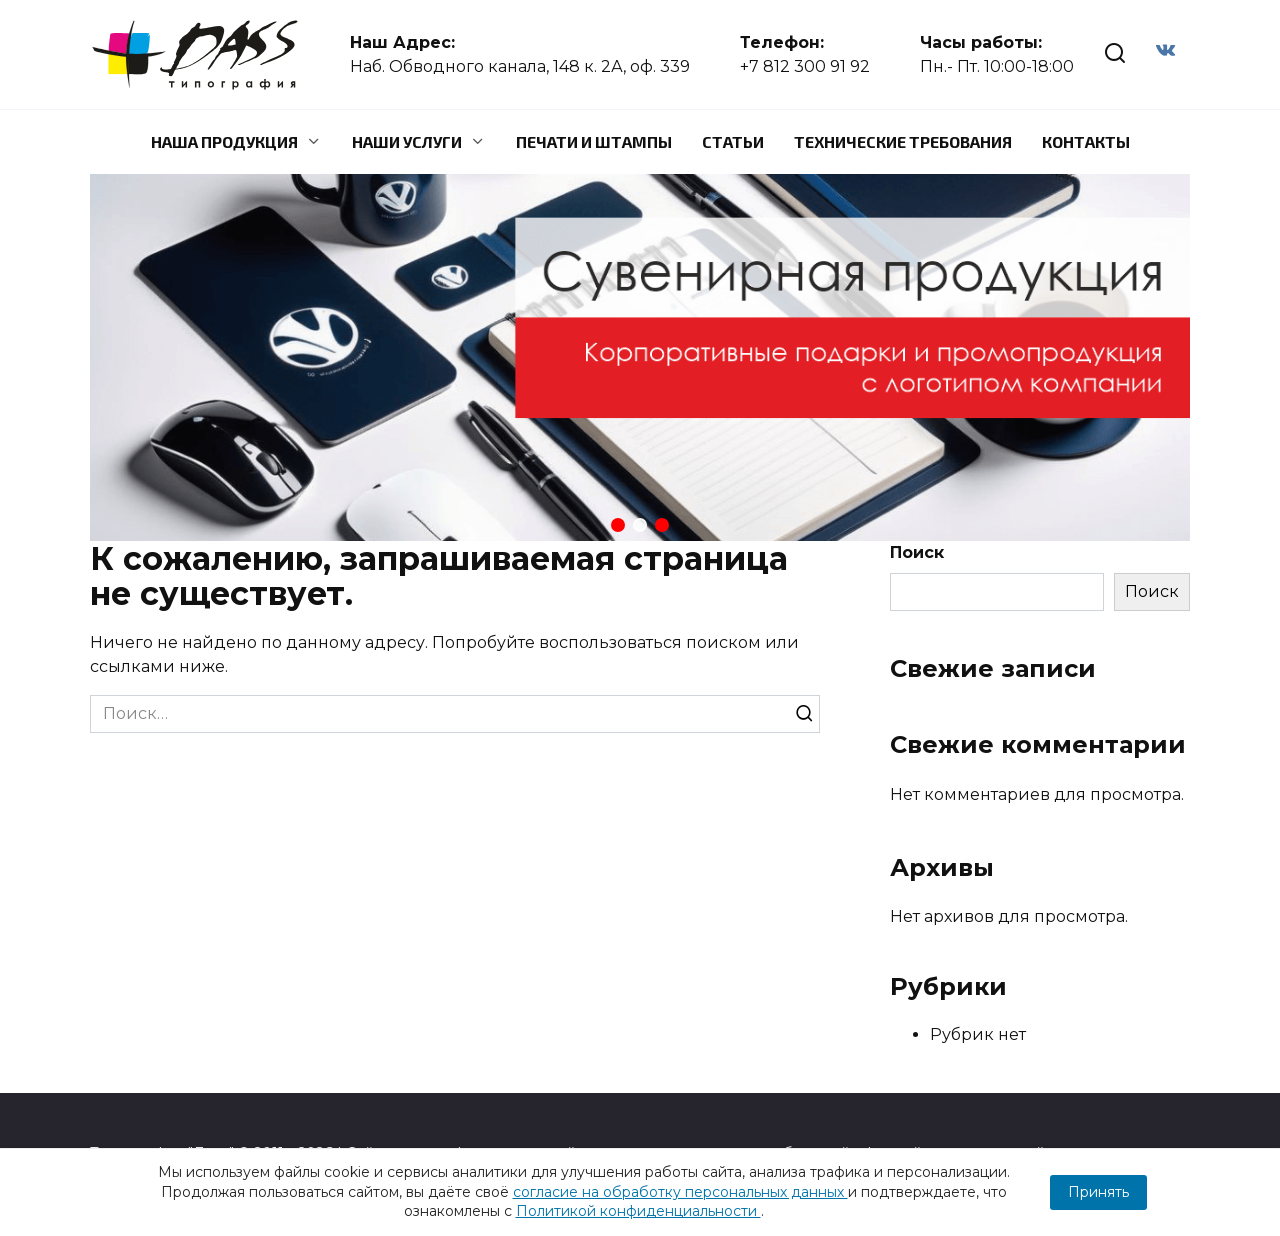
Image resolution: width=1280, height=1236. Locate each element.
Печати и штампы (594, 141)
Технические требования (903, 141)
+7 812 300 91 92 (805, 66)
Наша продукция (224, 141)
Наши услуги (407, 141)
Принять (1098, 1192)
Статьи (733, 141)
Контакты (1086, 141)
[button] (618, 525)
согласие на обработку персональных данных (680, 1192)
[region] (640, 357)
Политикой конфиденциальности (638, 1211)
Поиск (917, 552)
